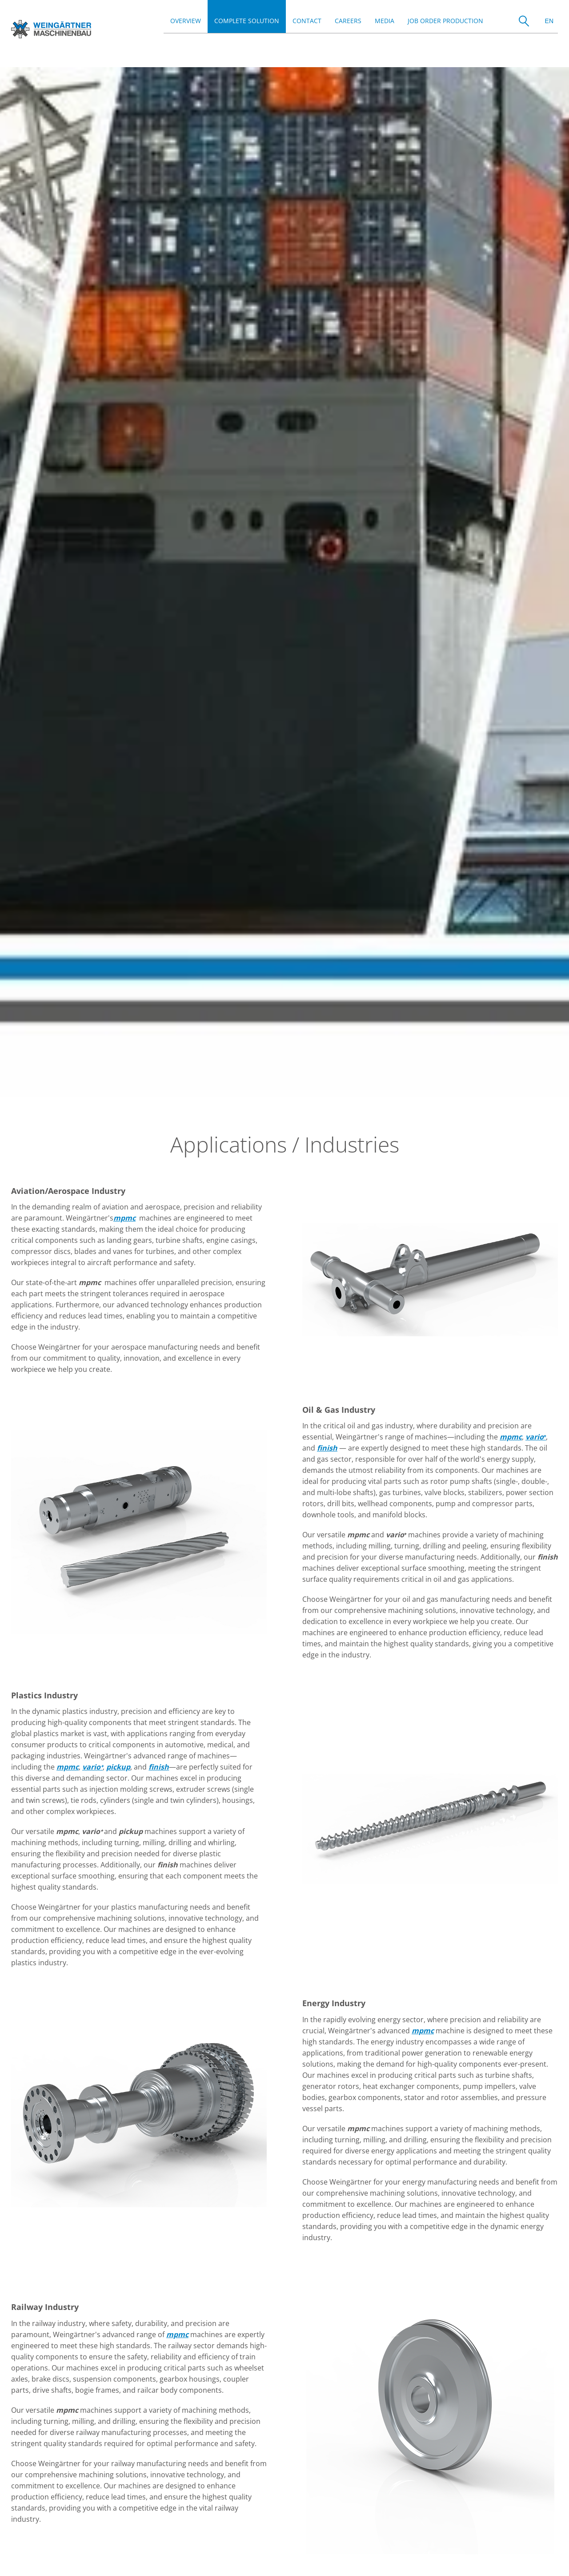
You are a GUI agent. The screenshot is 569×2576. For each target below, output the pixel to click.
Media (384, 20)
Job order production (445, 20)
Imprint (58, 2545)
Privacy (103, 2545)
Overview (185, 20)
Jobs (18, 2545)
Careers (348, 20)
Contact (307, 20)
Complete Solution (246, 20)
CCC (141, 2545)
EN (549, 20)
